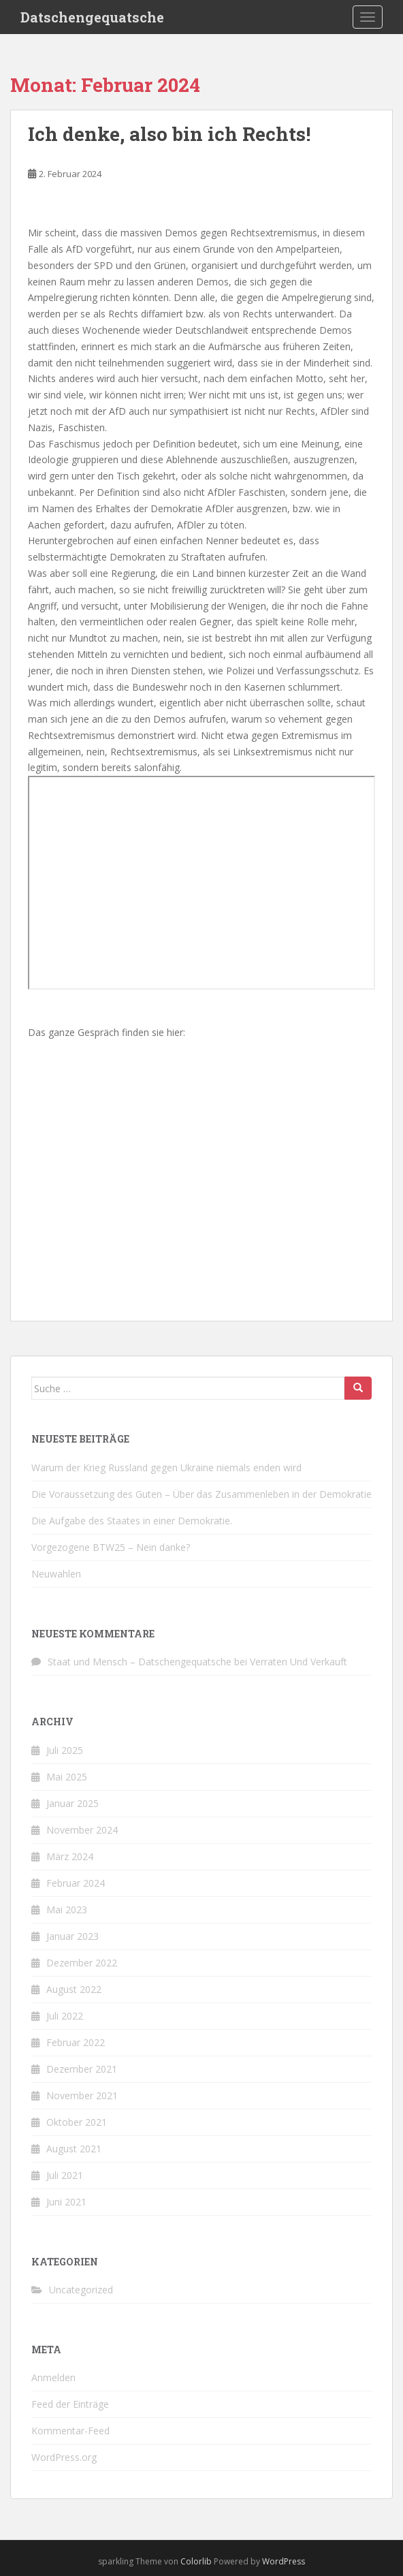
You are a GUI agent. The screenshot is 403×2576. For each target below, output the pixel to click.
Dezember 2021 (81, 2068)
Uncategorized (81, 2289)
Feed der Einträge (70, 2404)
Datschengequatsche (92, 17)
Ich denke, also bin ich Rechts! (169, 133)
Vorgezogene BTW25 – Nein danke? (110, 1547)
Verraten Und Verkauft (298, 1661)
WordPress (283, 2561)
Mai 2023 (66, 1909)
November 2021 (82, 2095)
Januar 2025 (72, 1803)
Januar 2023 (72, 1936)
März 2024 (69, 1856)
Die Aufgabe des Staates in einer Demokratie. (131, 1520)
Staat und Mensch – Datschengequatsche (139, 1661)
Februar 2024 (75, 1882)
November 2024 (82, 1829)
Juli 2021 (64, 2175)
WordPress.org (64, 2457)
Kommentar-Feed (70, 2430)
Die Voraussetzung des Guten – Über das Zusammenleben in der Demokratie (201, 1494)
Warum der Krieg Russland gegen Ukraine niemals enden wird (166, 1467)
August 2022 (73, 1989)
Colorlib (196, 2561)
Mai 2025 (66, 1776)
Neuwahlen (56, 1573)
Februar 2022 (75, 2042)
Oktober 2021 (76, 2122)
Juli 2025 (64, 1750)
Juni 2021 (66, 2201)
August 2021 (73, 2148)
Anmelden (53, 2377)
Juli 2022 (64, 2015)
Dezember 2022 (81, 1962)
